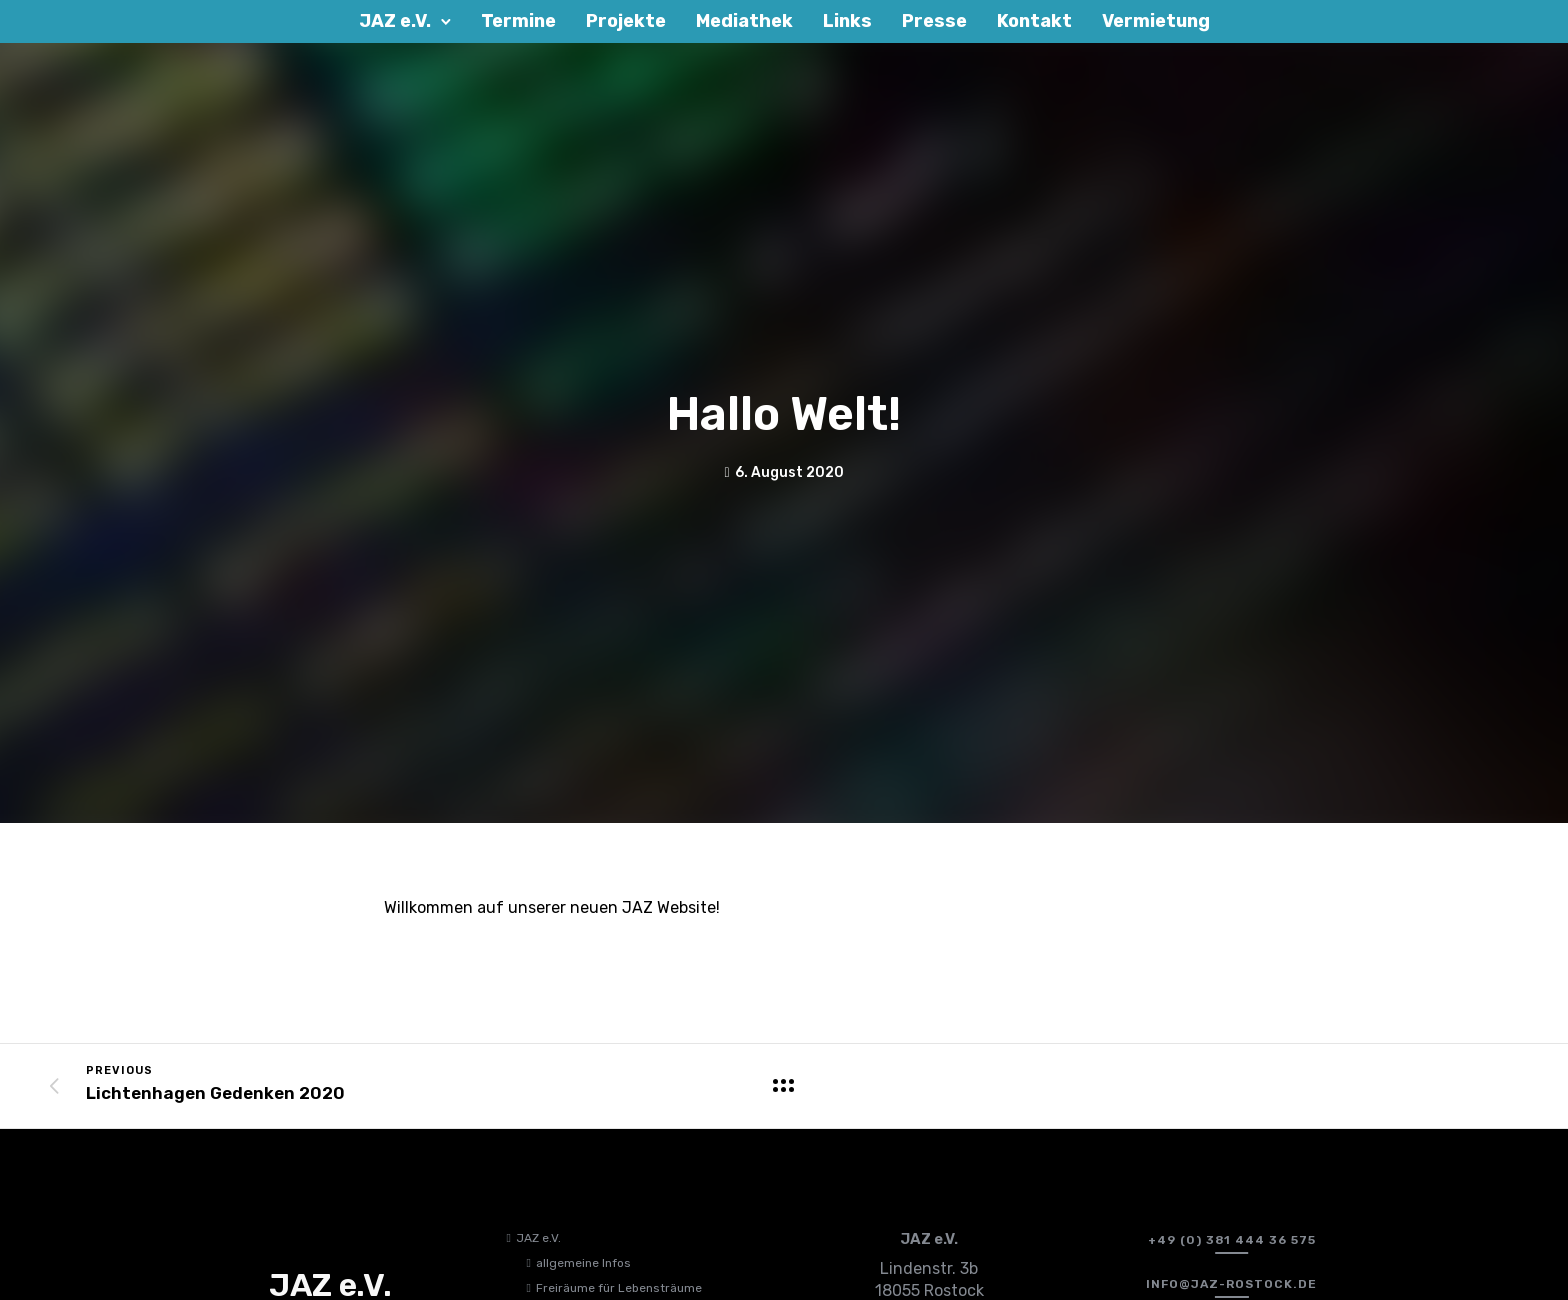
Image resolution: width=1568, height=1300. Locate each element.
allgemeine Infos (583, 1263)
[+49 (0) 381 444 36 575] (1232, 1240)
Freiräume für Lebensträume (619, 1288)
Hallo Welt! (784, 414)
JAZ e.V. (538, 1238)
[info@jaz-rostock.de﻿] (1231, 1284)
